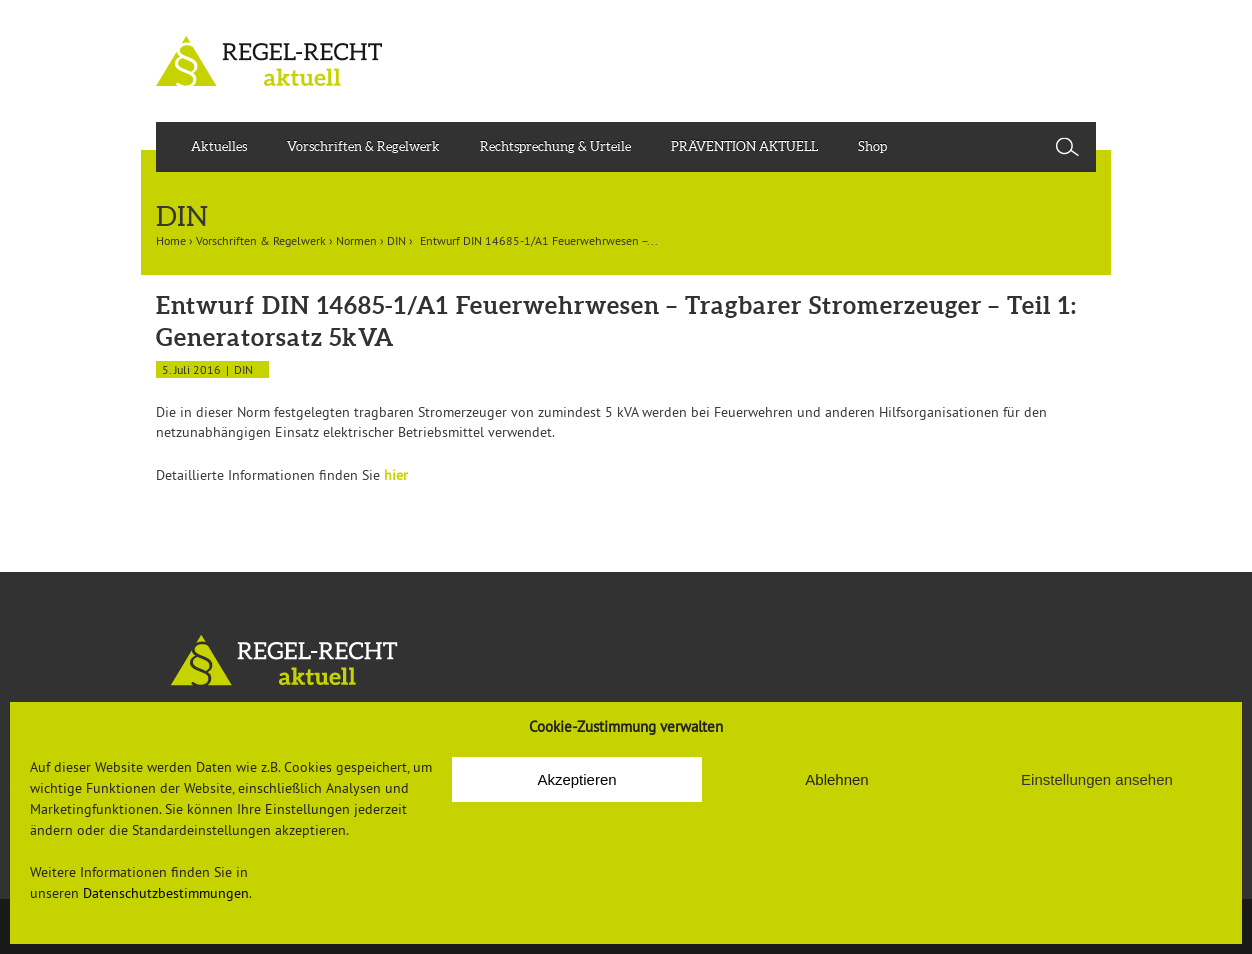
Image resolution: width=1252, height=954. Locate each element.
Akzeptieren (576, 779)
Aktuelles (219, 146)
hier (396, 475)
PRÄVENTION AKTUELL (744, 146)
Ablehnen (836, 779)
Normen (356, 240)
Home (171, 240)
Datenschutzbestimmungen (166, 893)
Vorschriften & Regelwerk (363, 146)
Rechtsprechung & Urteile (555, 146)
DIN (396, 240)
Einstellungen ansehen (1097, 779)
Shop (872, 146)
